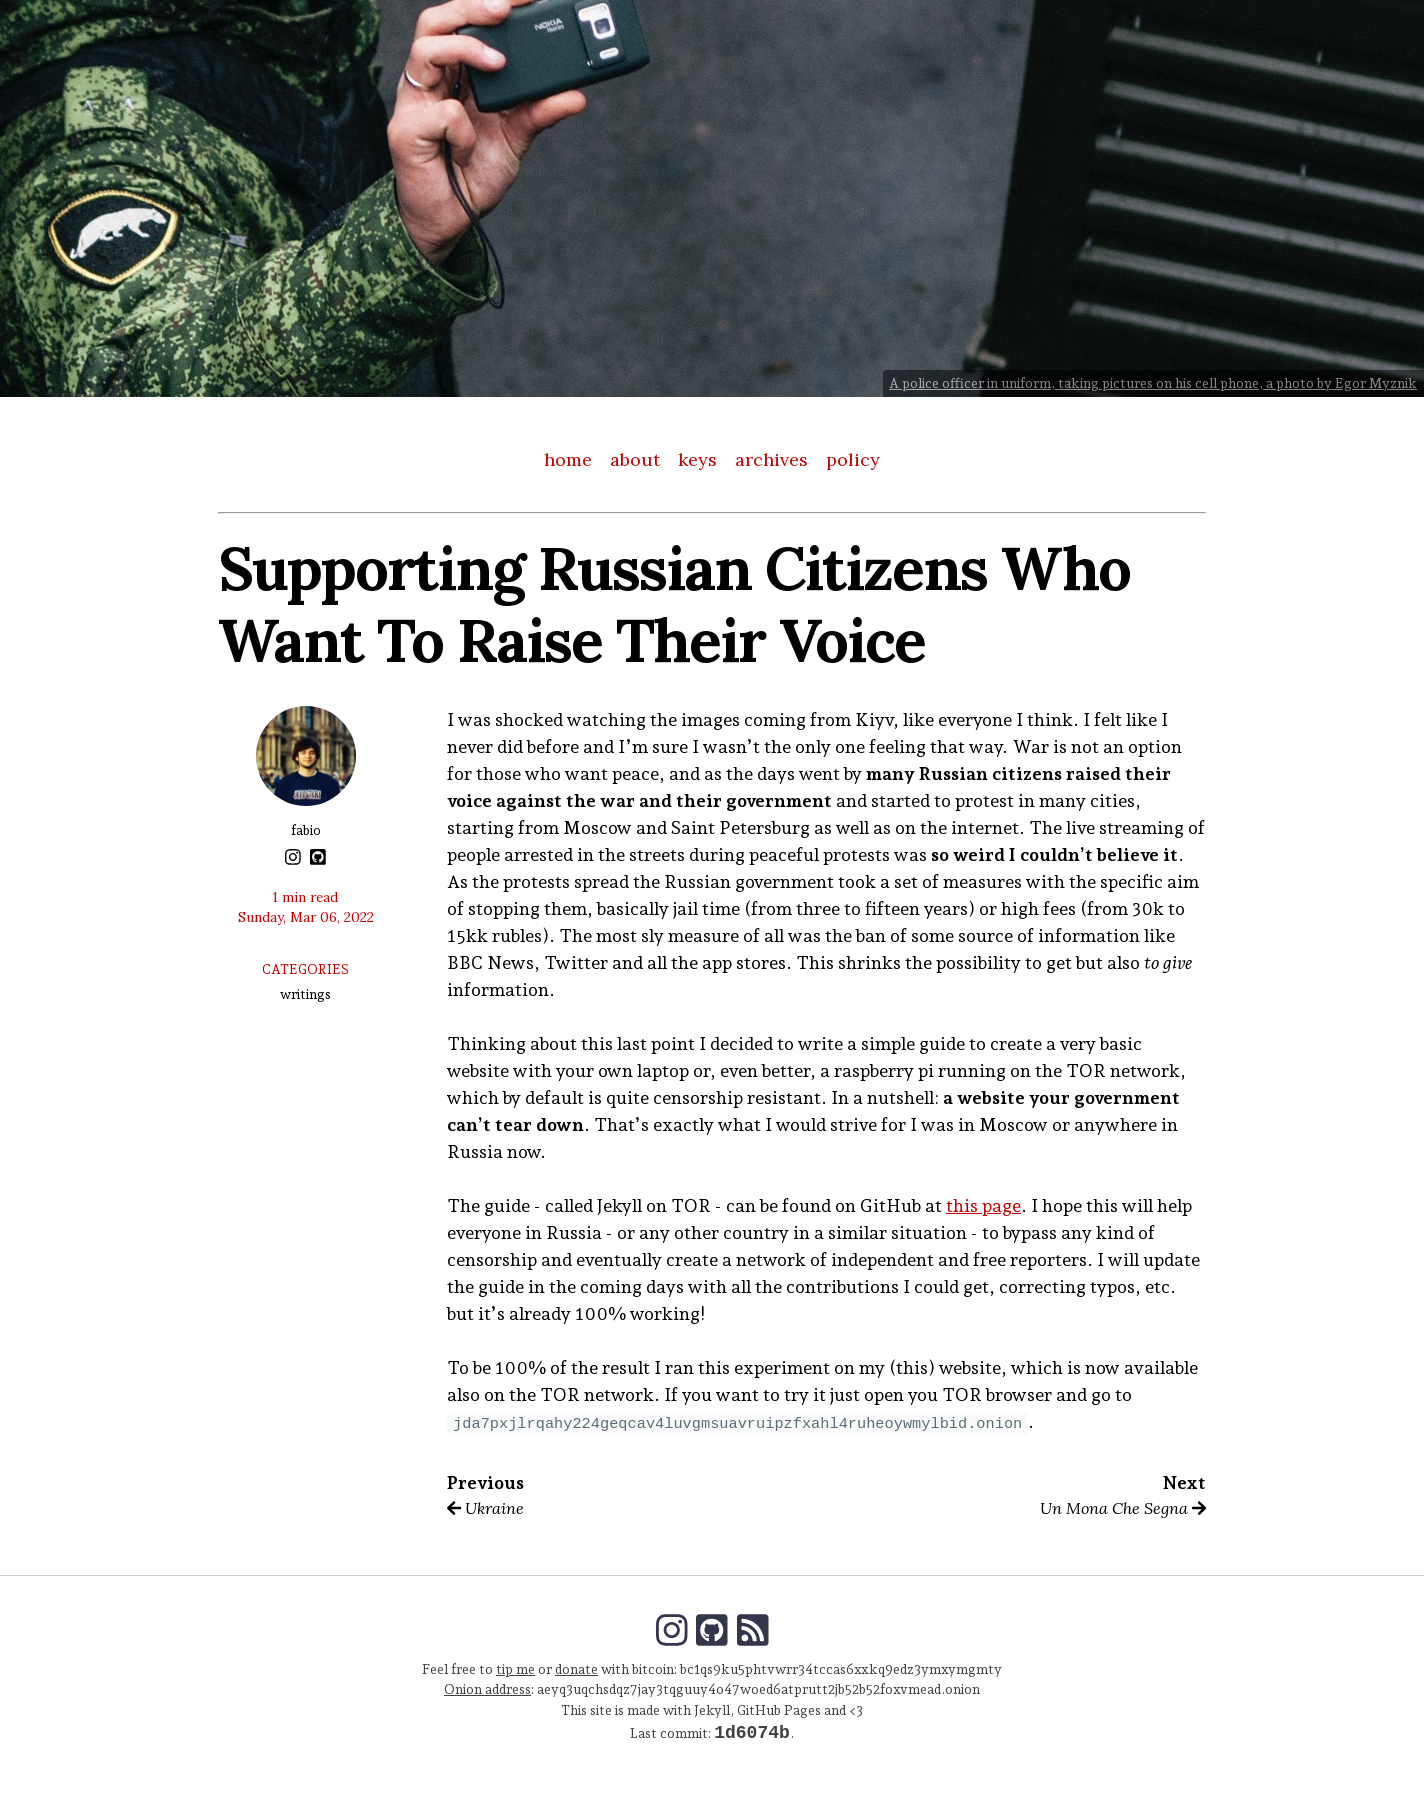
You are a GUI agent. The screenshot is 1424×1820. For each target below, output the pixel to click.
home (568, 459)
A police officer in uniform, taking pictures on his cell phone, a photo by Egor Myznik (1153, 383)
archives (771, 459)
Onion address (487, 1689)
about (635, 459)
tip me (515, 1669)
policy (853, 459)
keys (697, 459)
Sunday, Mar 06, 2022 (306, 917)
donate (576, 1669)
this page (983, 1205)
